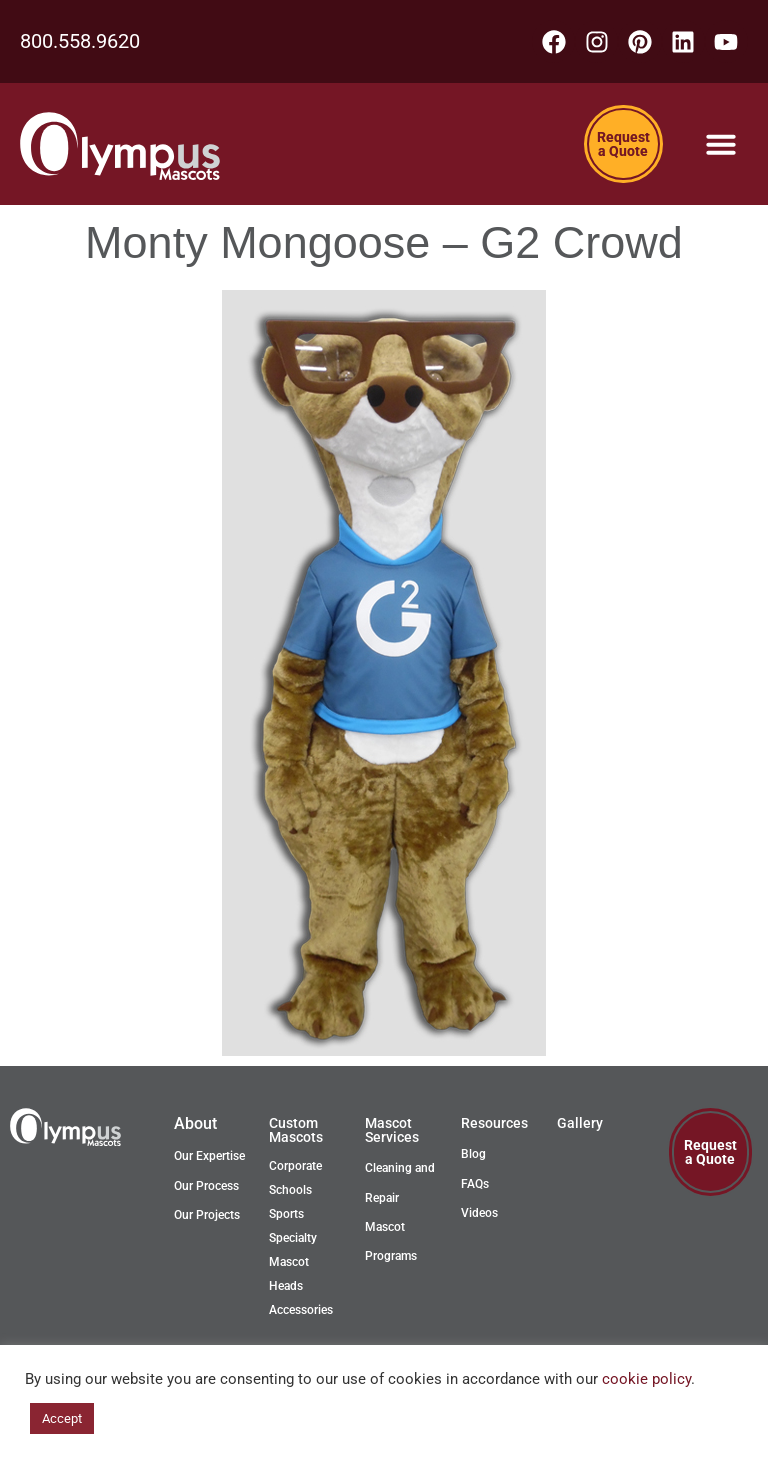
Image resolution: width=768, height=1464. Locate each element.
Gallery (580, 1125)
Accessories (301, 1312)
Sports (286, 1216)
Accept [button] (62, 1418)
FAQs (475, 1185)
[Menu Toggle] (721, 146)
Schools (290, 1192)
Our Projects (207, 1217)
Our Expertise (209, 1158)
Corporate (295, 1168)
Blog (473, 1156)
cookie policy (646, 1379)
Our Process (206, 1187)
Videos (479, 1215)
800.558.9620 (80, 42)
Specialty (293, 1240)
